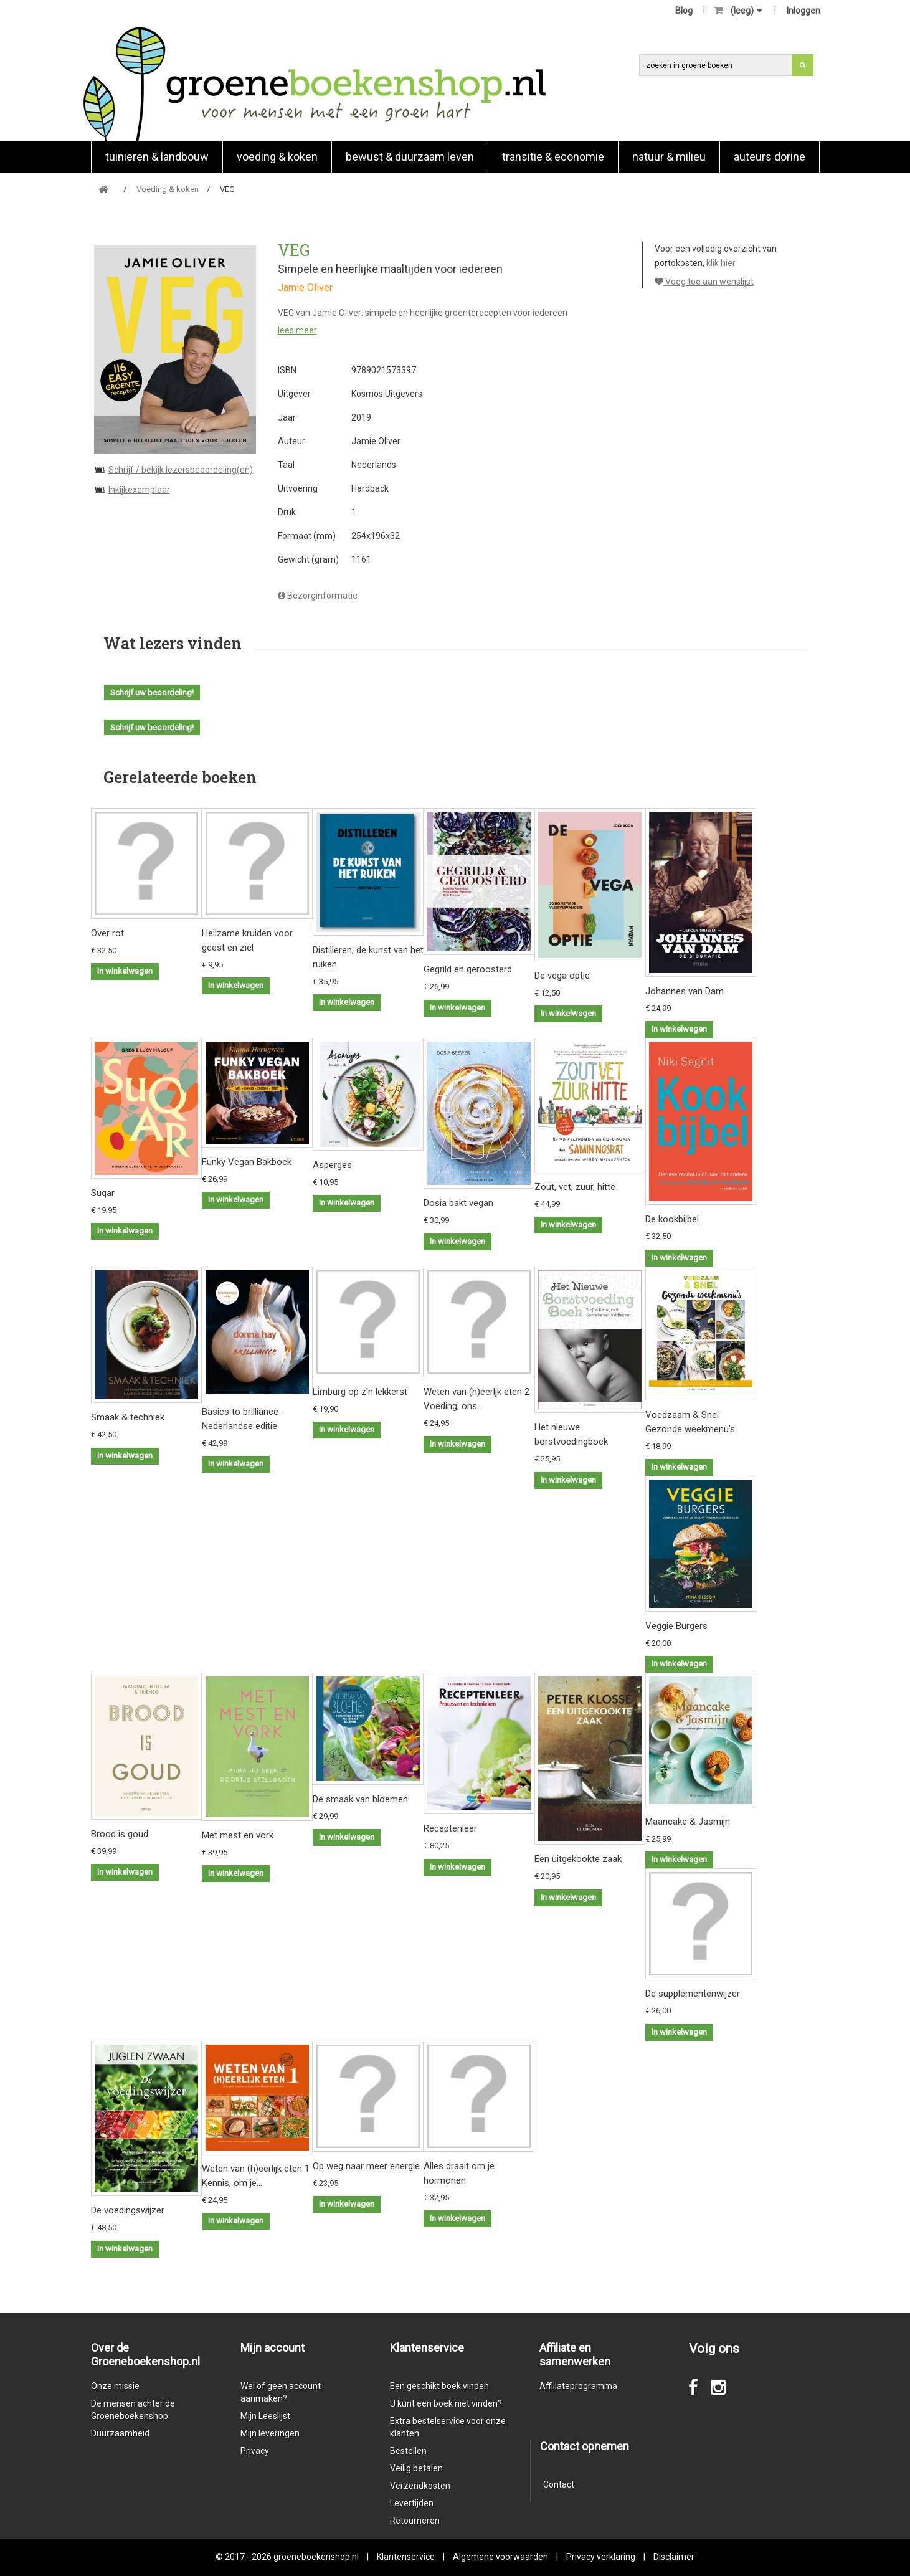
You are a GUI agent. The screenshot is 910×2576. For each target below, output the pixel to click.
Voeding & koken (277, 156)
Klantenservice (406, 2557)
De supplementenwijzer (692, 1993)
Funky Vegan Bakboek (246, 1161)
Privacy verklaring (600, 2557)
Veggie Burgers (676, 1626)
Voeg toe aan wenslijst (704, 282)
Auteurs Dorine (769, 156)
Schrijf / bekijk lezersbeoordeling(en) (180, 470)
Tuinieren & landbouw (157, 156)
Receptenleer (450, 1828)
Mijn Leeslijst (265, 2416)
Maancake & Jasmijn (687, 1821)
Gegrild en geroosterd (468, 969)
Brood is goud (119, 1834)
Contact (558, 2484)
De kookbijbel (672, 1219)
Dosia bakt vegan (458, 1203)
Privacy (254, 2451)
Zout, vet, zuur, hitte (574, 1186)
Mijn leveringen (270, 2433)
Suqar (103, 1193)
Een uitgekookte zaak (578, 1859)
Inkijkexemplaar (139, 490)
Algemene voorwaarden (500, 2557)
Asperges (332, 1165)
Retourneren (415, 2521)
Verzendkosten (420, 2486)
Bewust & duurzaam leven (410, 156)
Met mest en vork (237, 1835)
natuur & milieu (669, 156)
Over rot (107, 933)
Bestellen (408, 2451)
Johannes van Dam (684, 991)
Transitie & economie (553, 156)
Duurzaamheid (120, 2433)
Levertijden (412, 2503)
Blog (684, 11)
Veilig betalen (416, 2468)
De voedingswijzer (127, 2210)
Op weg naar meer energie (366, 2166)
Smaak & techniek (127, 1417)
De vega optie (562, 975)
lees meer (297, 330)
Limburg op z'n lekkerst (360, 1391)
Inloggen (803, 11)
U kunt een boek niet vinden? (446, 2403)
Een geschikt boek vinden (439, 2386)
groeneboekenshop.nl (317, 2557)
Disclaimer (673, 2557)
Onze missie (115, 2386)
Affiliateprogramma (578, 2386)
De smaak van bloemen (360, 1799)
